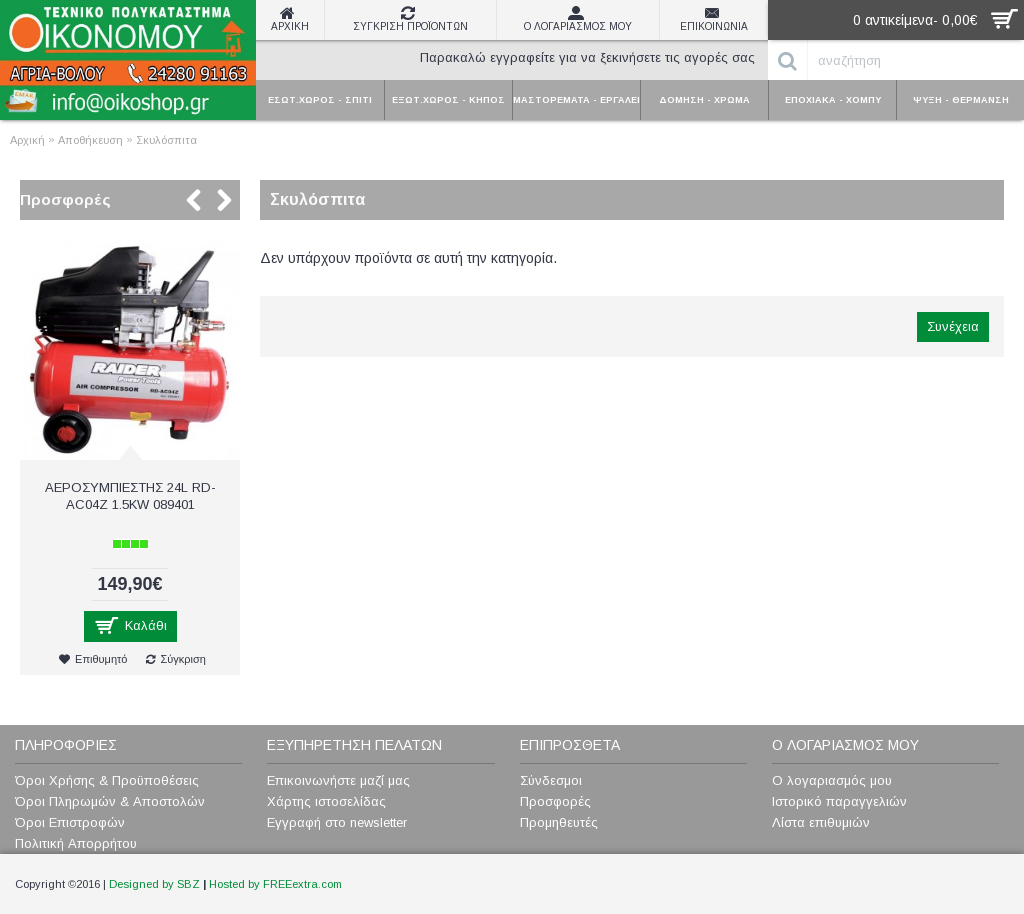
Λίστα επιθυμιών (821, 822)
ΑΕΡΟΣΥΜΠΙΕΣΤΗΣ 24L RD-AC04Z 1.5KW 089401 (130, 496)
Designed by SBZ (154, 884)
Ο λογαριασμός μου (832, 780)
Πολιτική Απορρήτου (76, 843)
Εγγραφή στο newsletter (337, 822)
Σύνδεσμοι (551, 780)
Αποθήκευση (90, 140)
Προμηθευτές (559, 822)
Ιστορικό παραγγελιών (839, 801)
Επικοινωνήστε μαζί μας (338, 780)
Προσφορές (65, 199)
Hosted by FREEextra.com (275, 884)
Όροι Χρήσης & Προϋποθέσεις (107, 780)
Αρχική (27, 140)
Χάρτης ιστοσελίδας (326, 801)
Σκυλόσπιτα (166, 140)
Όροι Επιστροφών (70, 822)
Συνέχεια (953, 326)
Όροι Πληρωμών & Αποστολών (110, 801)
